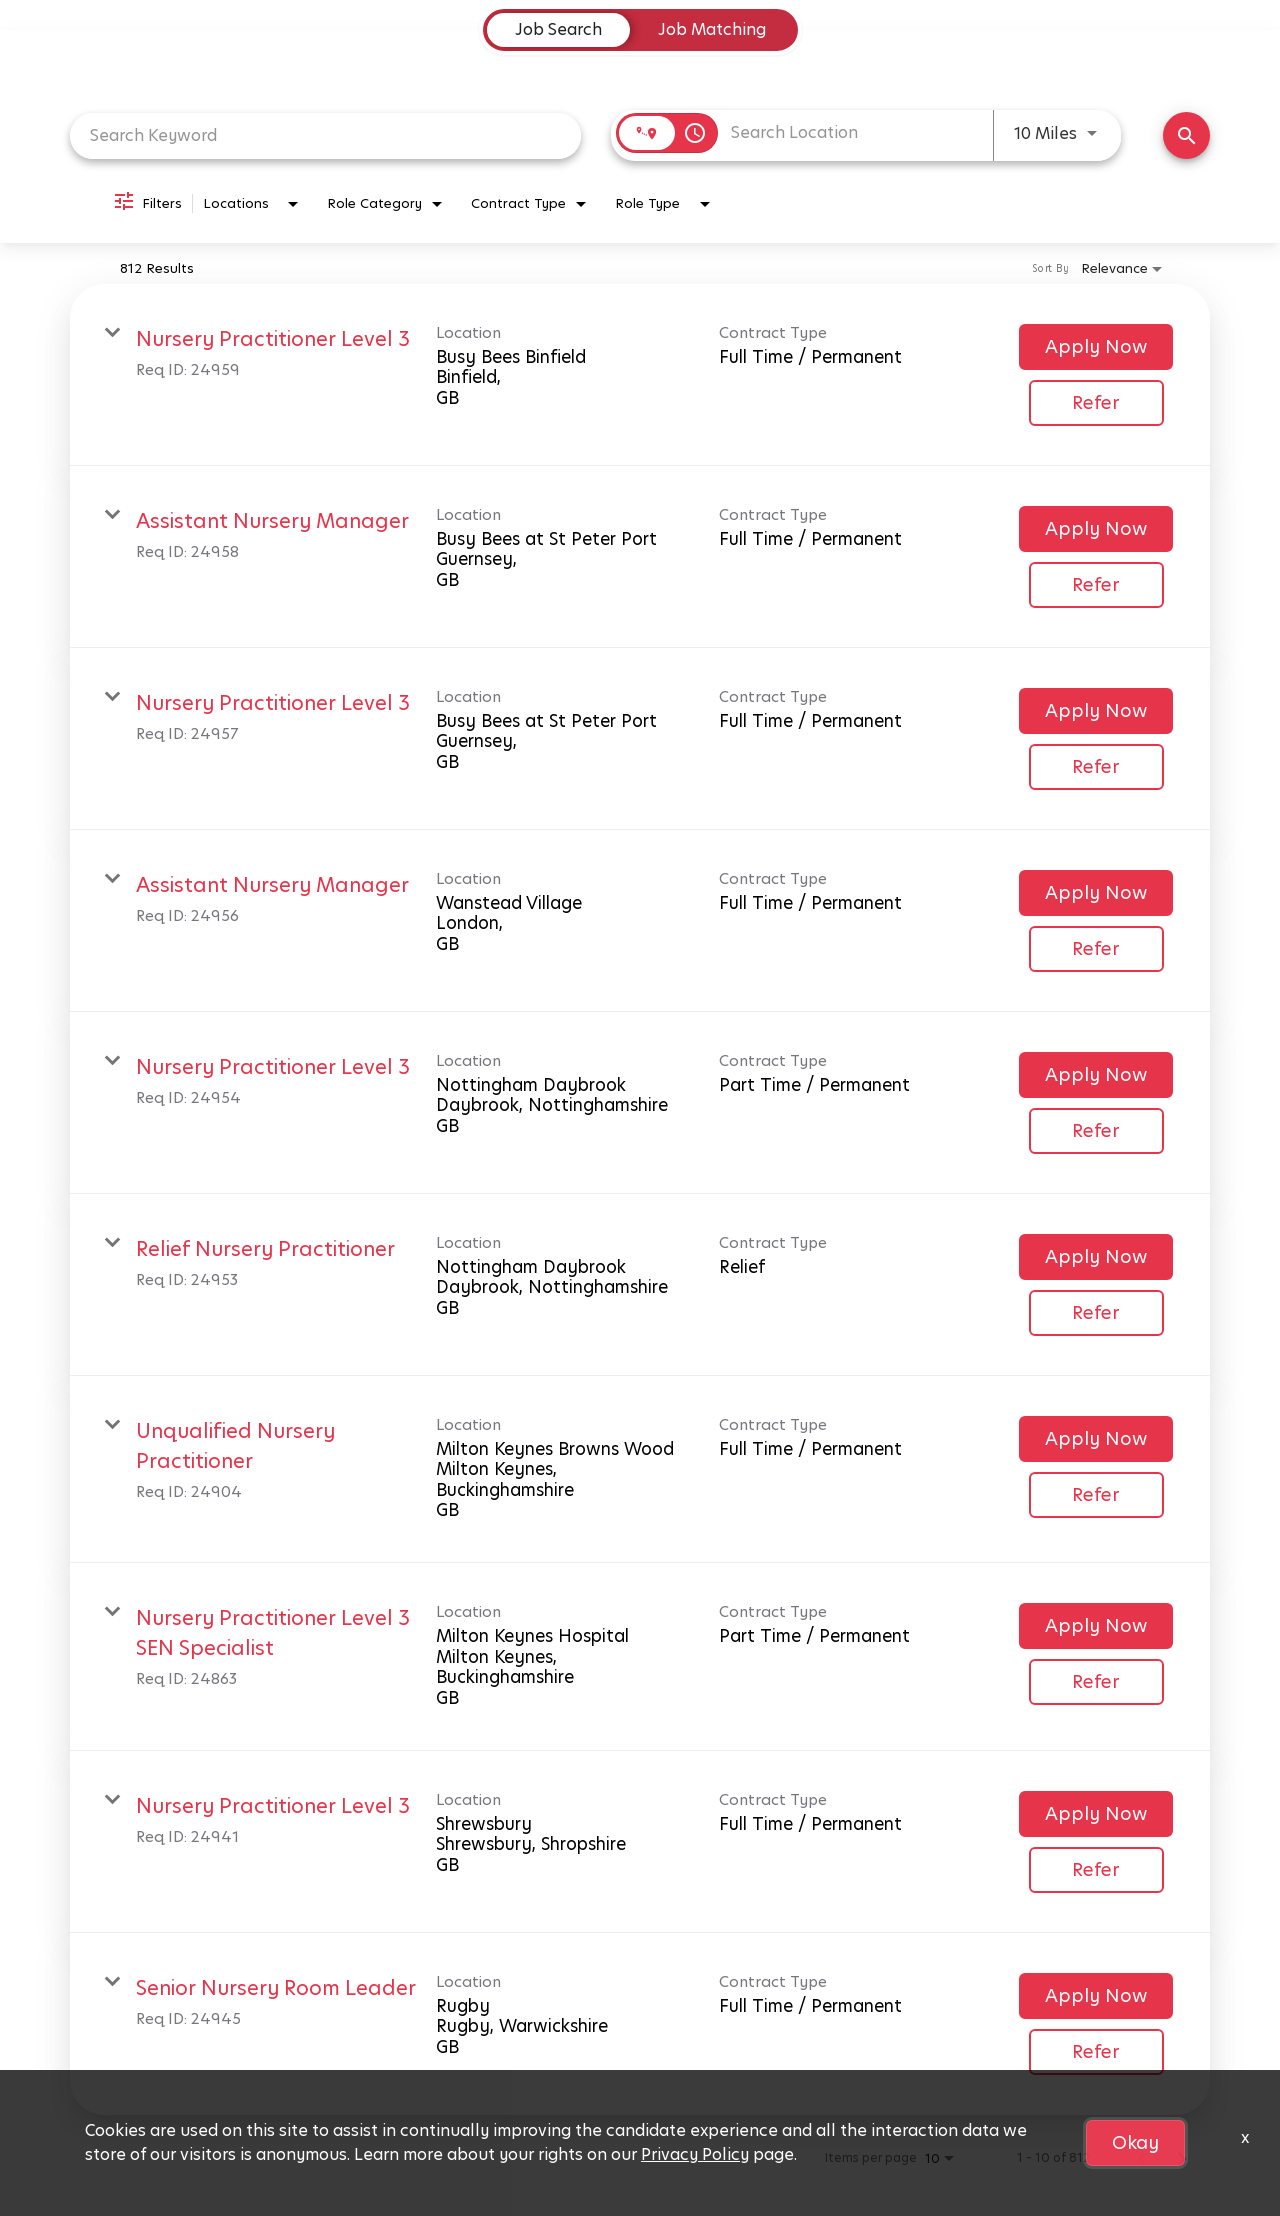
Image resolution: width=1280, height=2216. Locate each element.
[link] (640, 375)
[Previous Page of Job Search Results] (1142, 2158)
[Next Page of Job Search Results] (1182, 2158)
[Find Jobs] (1186, 135)
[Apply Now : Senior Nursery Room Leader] (1096, 1996)
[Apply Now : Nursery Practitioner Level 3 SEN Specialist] (1096, 1626)
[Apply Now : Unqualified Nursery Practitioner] (1096, 1439)
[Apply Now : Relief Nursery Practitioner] (1096, 1257)
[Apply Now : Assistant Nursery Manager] (1096, 529)
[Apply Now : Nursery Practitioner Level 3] (1096, 347)
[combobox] (325, 135)
